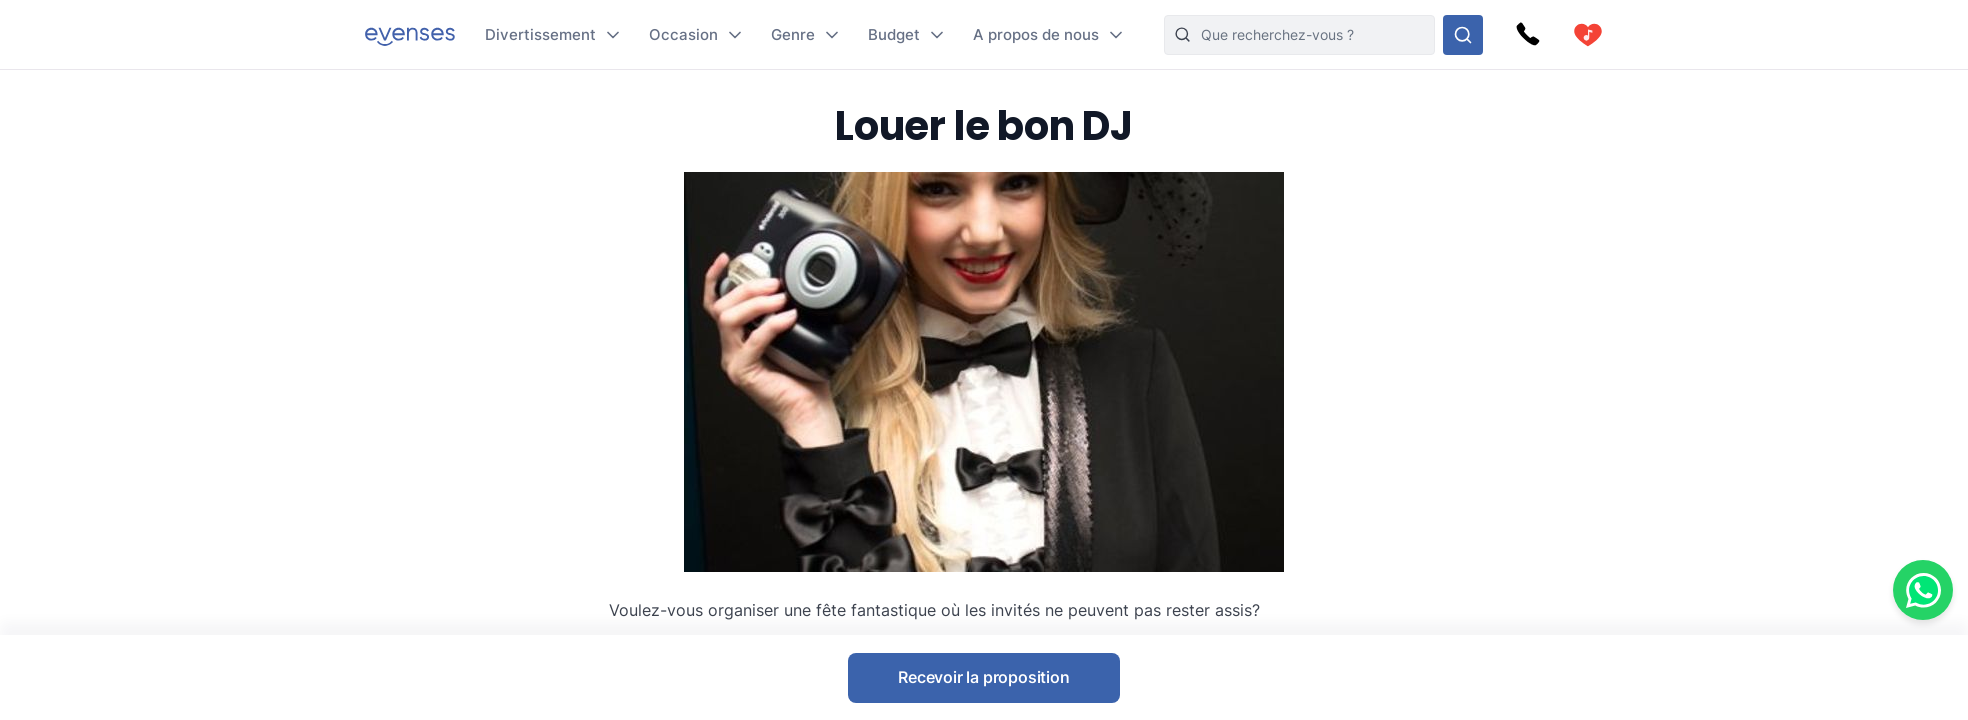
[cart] (1588, 35)
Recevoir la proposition (983, 677)
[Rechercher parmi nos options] (1463, 35)
